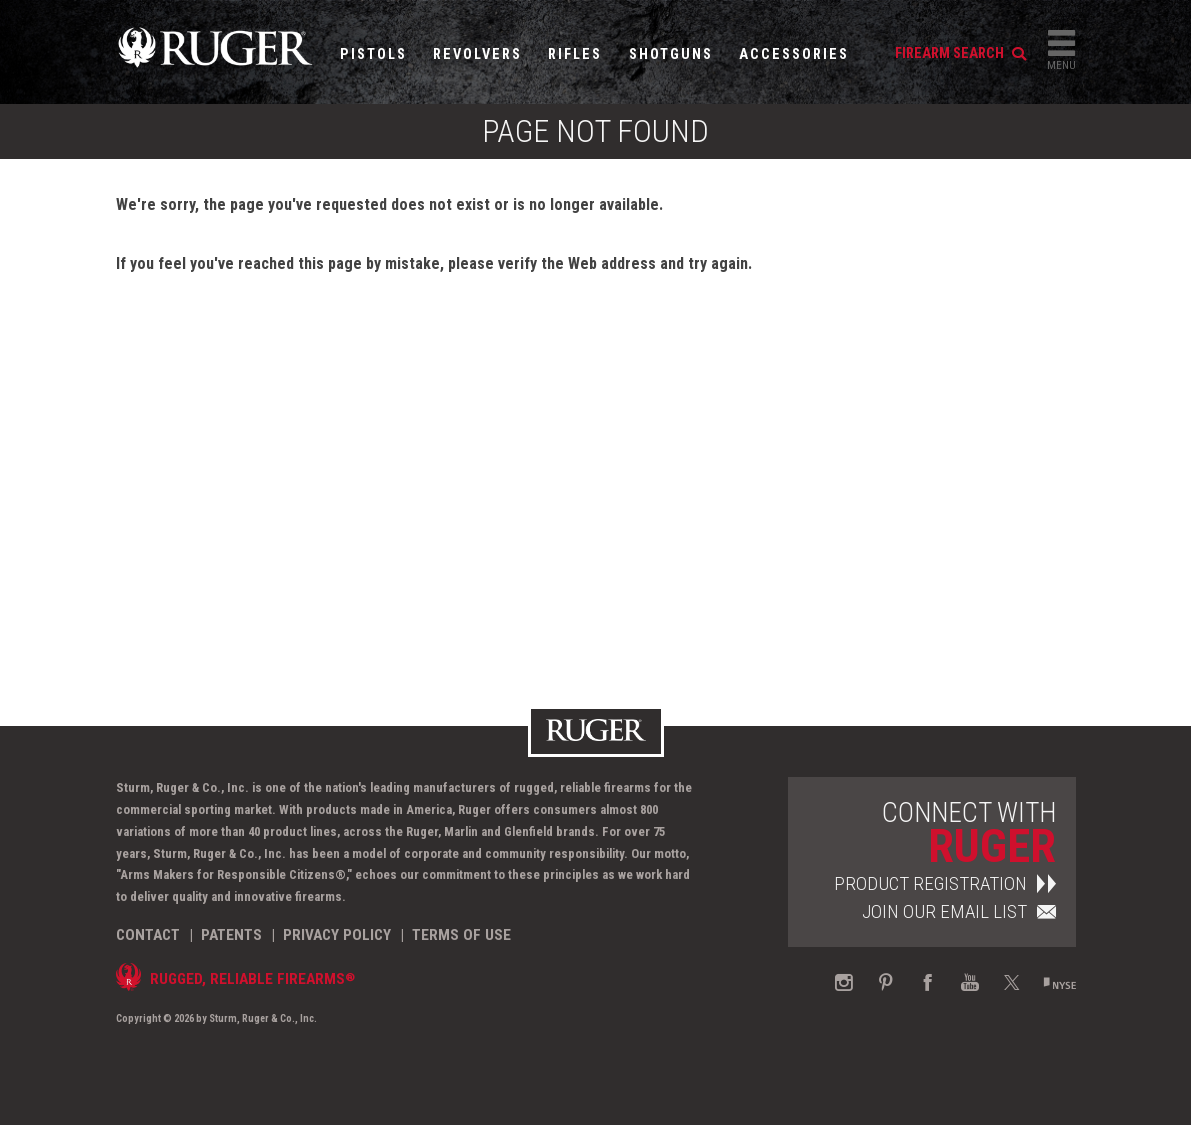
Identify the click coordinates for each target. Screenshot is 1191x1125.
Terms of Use (461, 935)
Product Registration (945, 883)
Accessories (794, 54)
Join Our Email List (959, 911)
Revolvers (477, 54)
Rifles (575, 54)
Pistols (373, 54)
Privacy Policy (337, 935)
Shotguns (671, 54)
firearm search (960, 53)
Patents (231, 935)
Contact (148, 935)
